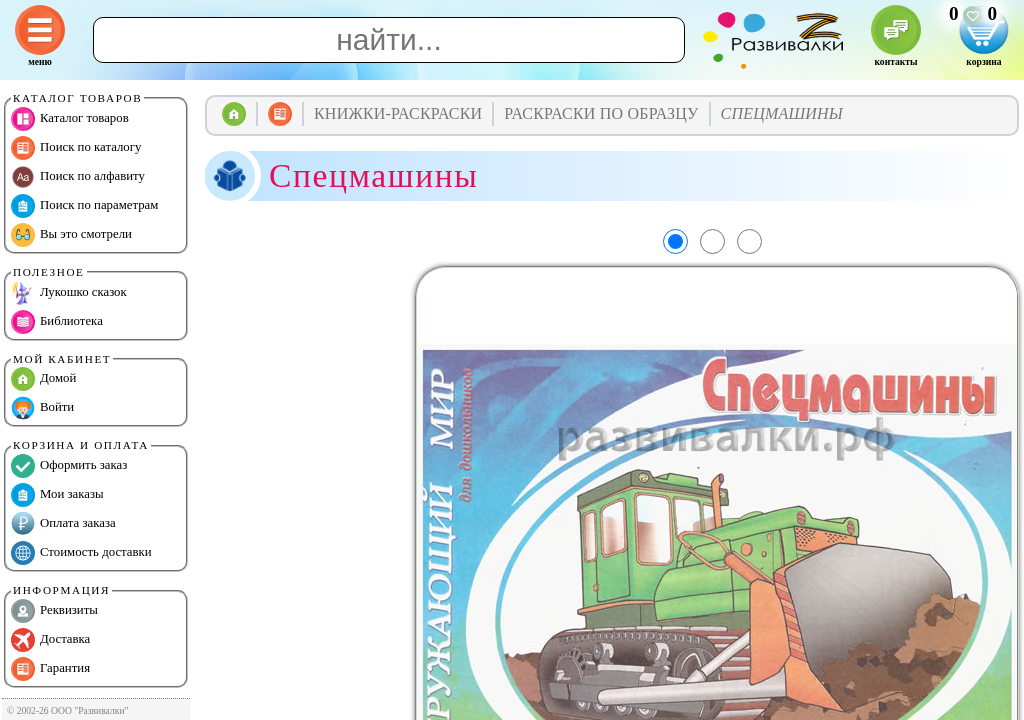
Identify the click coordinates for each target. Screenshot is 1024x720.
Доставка (50, 640)
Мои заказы (57, 495)
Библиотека (57, 322)
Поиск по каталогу (76, 148)
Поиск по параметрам (84, 206)
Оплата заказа (63, 524)
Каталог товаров (70, 119)
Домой (43, 379)
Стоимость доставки (81, 553)
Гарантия (50, 669)
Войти (42, 408)
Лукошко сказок (69, 293)
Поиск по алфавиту (78, 177)
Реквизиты (54, 611)
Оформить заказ (69, 466)
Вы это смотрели (71, 235)
